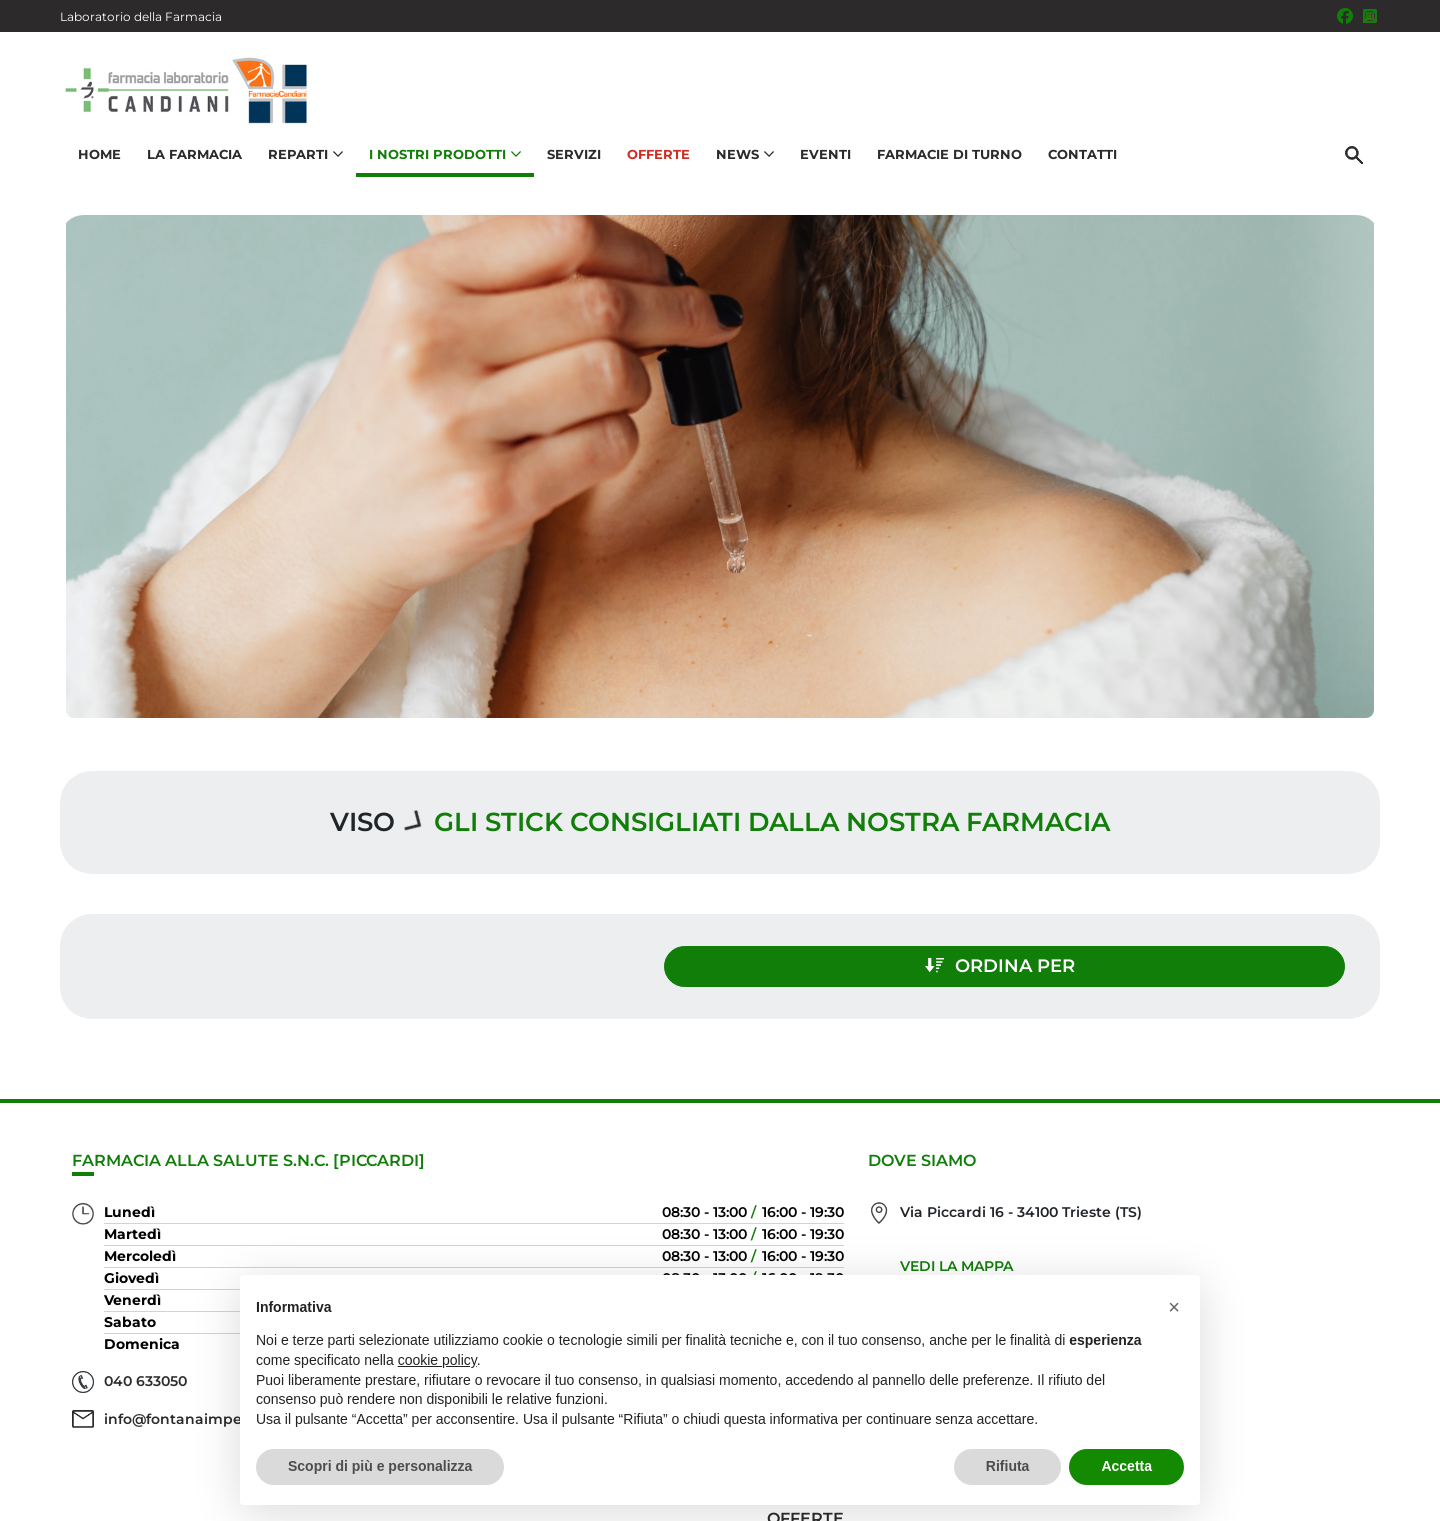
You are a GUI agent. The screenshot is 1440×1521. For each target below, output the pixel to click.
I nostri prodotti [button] (440, 166)
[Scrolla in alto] (1394, 1440)
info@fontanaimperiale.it (195, 1411)
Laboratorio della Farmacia (141, 16)
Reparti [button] (300, 166)
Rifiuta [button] (1008, 1466)
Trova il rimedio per (1271, 1269)
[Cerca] (1359, 167)
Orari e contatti (1291, 1301)
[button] (1174, 1307)
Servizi (569, 166)
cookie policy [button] (437, 1360)
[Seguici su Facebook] (1345, 16)
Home (94, 166)
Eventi (820, 166)
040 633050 (145, 1373)
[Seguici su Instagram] (1370, 16)
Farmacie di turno (944, 166)
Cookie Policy (1323, 1495)
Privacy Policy (1217, 1495)
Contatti (1077, 166)
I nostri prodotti (1286, 1237)
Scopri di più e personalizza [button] (380, 1466)
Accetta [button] (1126, 1466)
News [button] (740, 166)
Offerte (653, 166)
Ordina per (1184, 958)
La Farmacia (189, 166)
